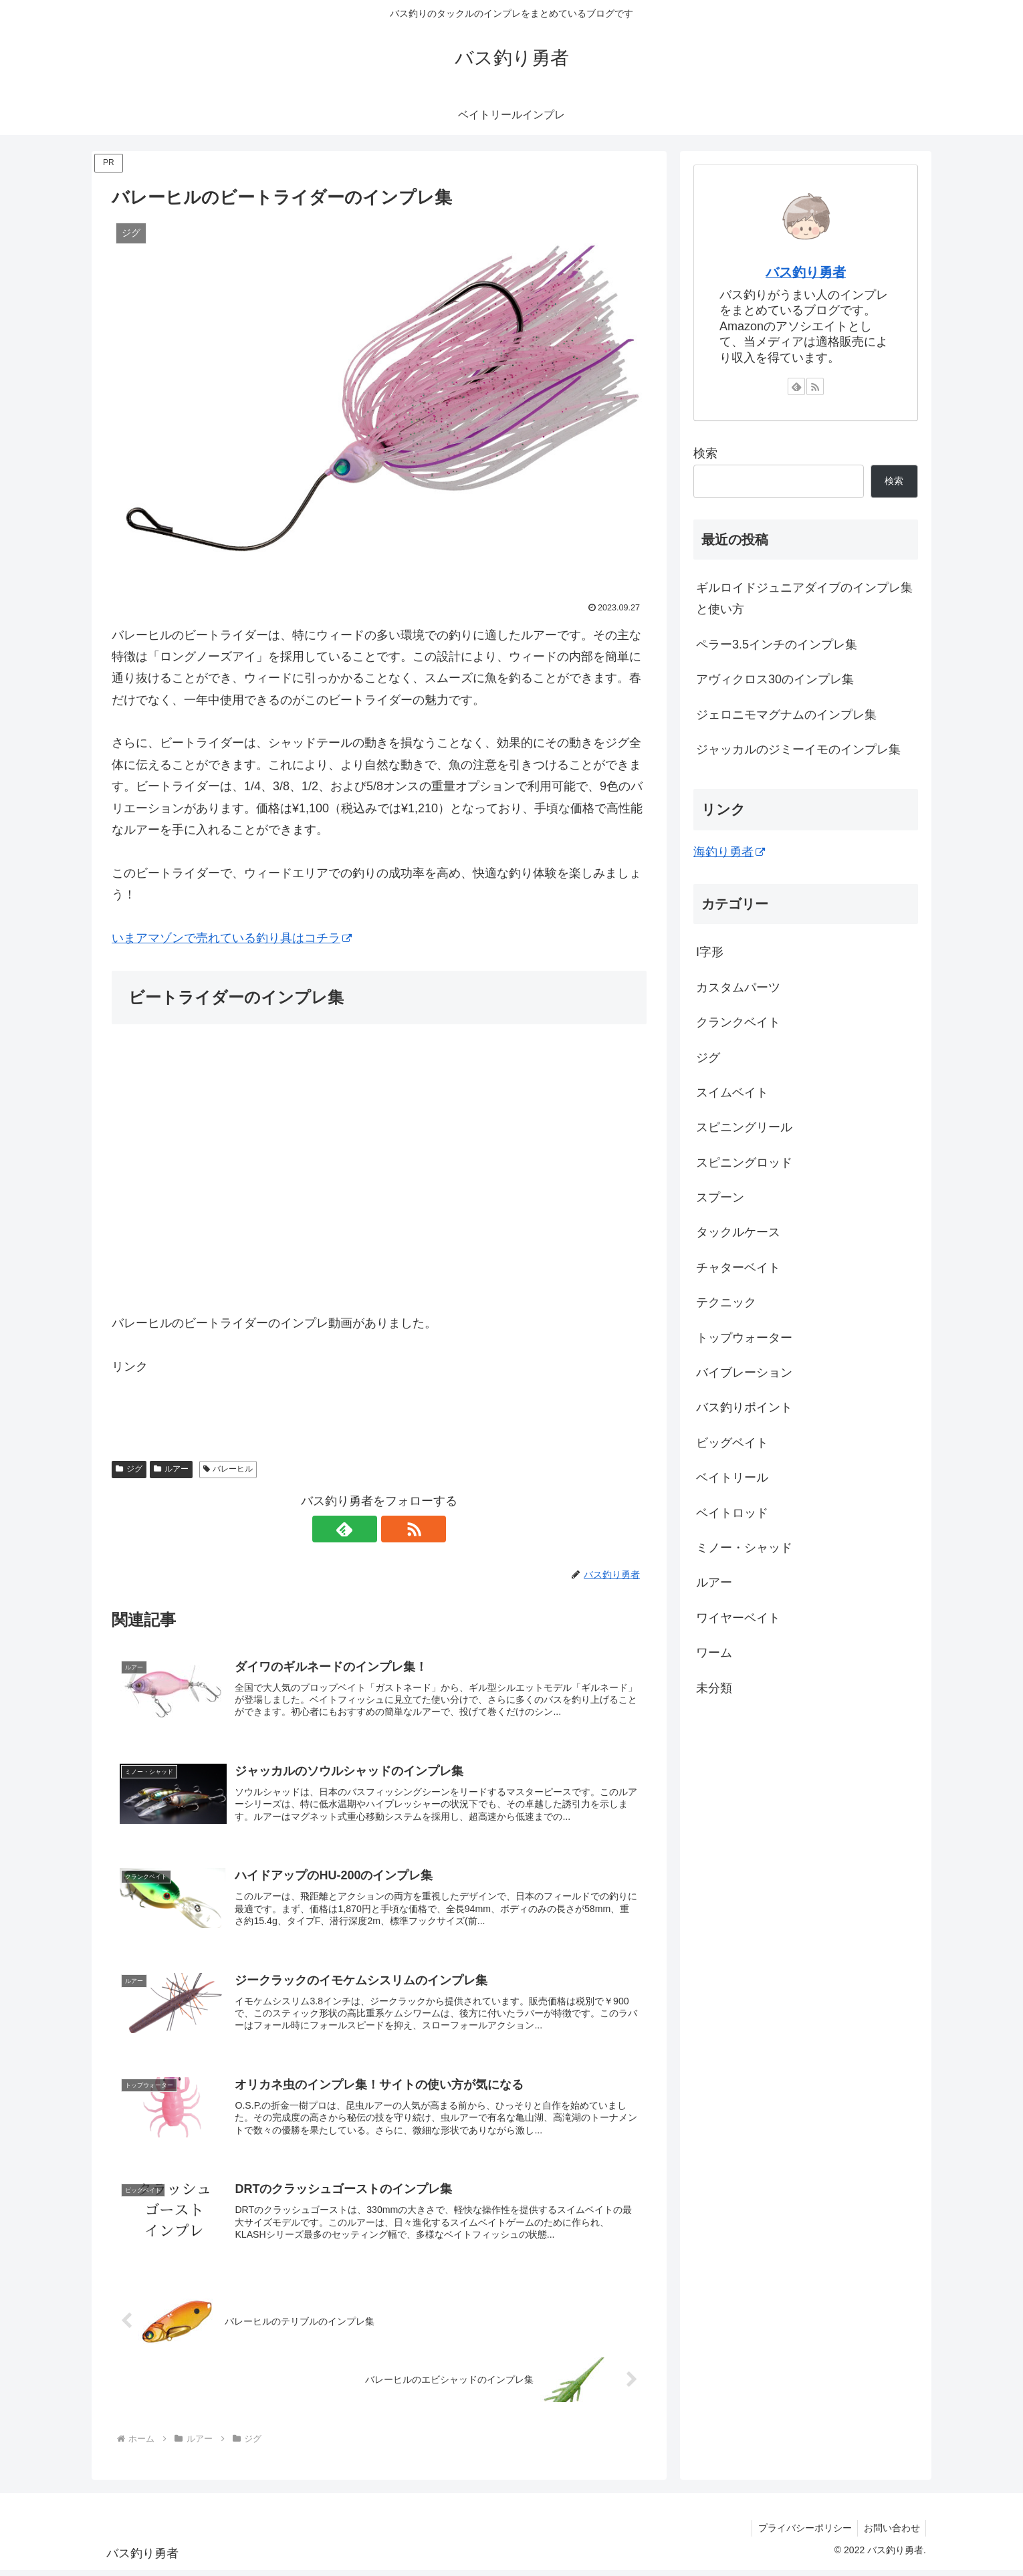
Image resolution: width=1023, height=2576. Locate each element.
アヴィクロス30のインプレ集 (775, 679)
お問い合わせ (891, 2534)
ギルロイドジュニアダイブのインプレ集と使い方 (804, 598)
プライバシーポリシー (801, 2534)
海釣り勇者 (729, 851)
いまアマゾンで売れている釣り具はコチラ (232, 938)
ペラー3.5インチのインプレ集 (776, 644)
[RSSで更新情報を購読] (394, 1529)
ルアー (171, 1469)
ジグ (129, 1469)
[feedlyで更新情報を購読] (363, 1529)
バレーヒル (228, 1469)
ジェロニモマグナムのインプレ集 (786, 714)
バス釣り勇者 (806, 272)
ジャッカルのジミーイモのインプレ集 (798, 749)
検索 (705, 453)
